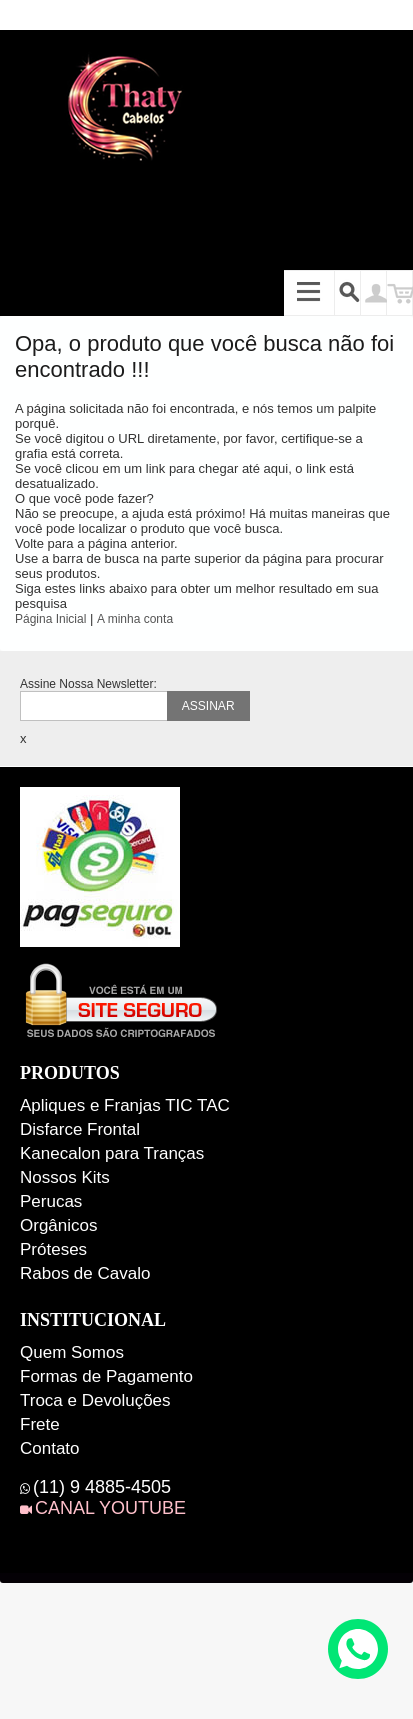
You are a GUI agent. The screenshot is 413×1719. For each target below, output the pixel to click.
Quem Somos (72, 1352)
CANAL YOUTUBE (110, 1508)
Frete (40, 1424)
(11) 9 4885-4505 (102, 1487)
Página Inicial (50, 619)
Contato (50, 1448)
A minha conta (135, 619)
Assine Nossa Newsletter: (88, 684)
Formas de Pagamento (106, 1376)
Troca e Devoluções (95, 1400)
